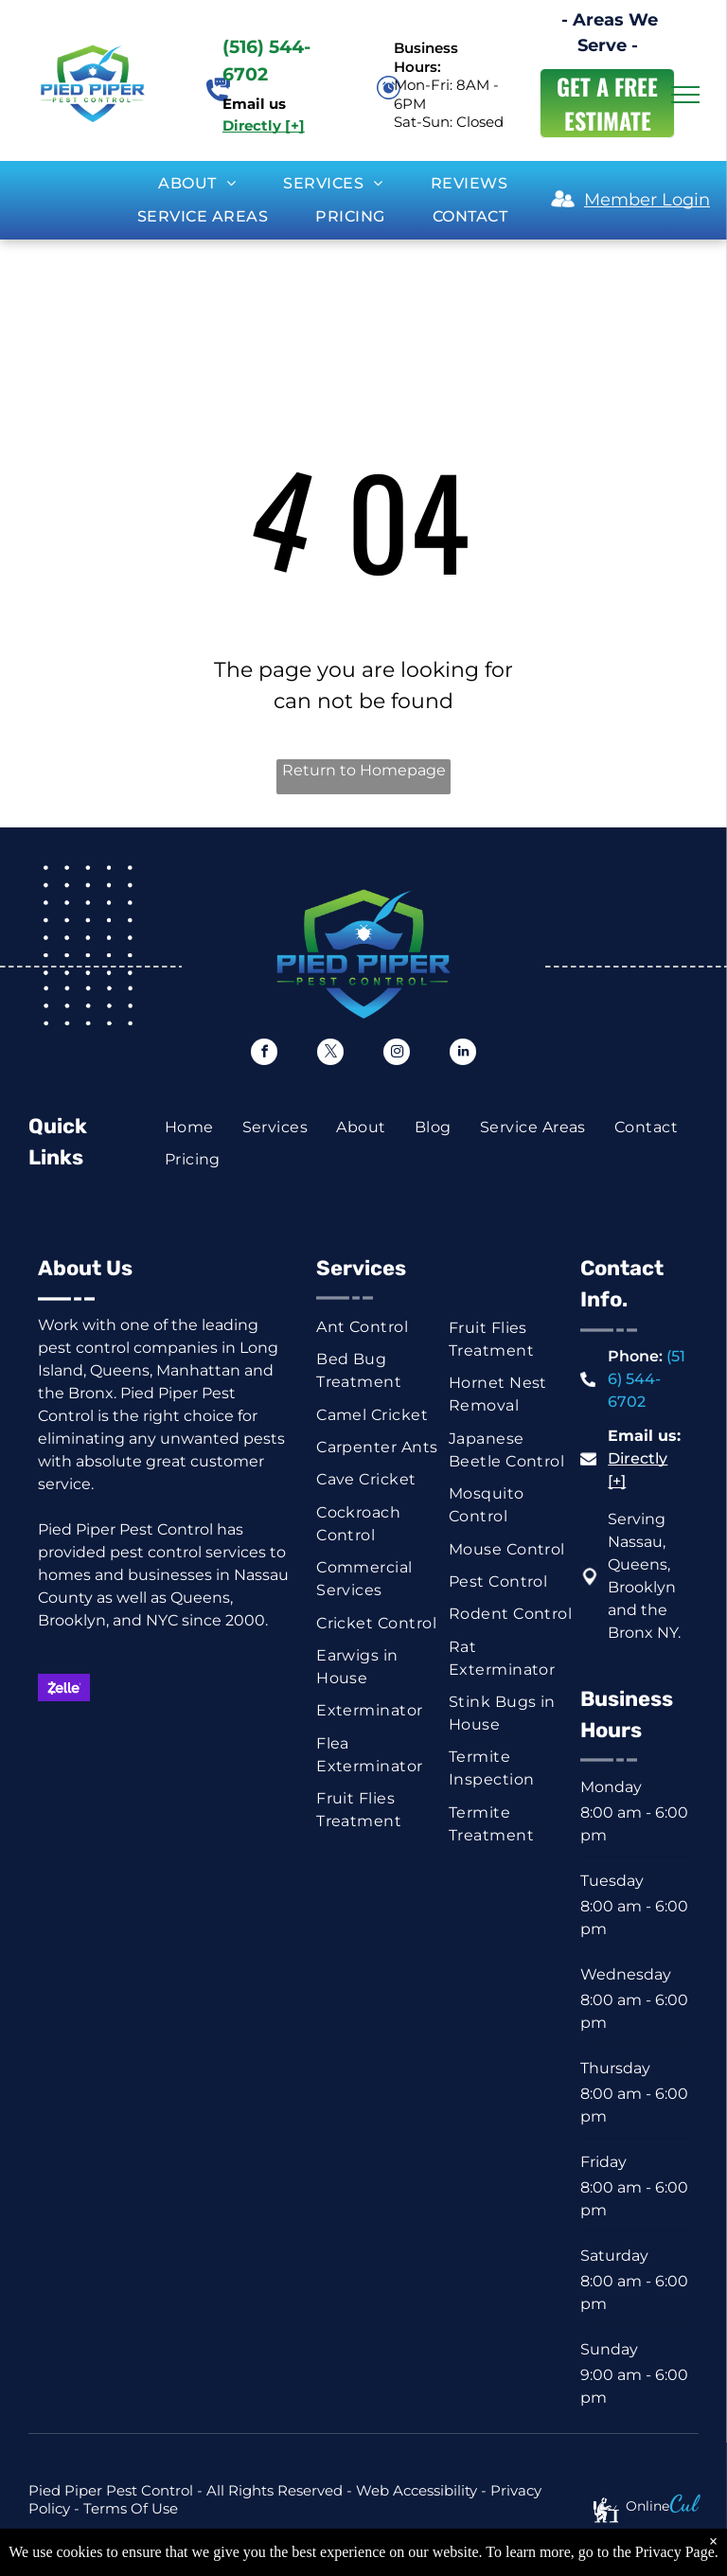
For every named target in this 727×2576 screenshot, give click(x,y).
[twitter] (330, 1054)
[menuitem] (196, 184)
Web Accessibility (416, 2490)
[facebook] (264, 1054)
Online (647, 2505)
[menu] (685, 94)
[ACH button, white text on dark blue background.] (187, 1739)
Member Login (647, 199)
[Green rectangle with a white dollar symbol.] (64, 1739)
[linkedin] (463, 1054)
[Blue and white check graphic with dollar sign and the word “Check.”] (125, 1739)
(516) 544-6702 (646, 1379)
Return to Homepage (364, 770)
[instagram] (396, 1054)
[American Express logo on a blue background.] (248, 1687)
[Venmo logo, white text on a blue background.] (248, 1739)
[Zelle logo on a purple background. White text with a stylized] (64, 1687)
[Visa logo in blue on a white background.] (187, 1687)
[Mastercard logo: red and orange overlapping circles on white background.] (125, 1687)
